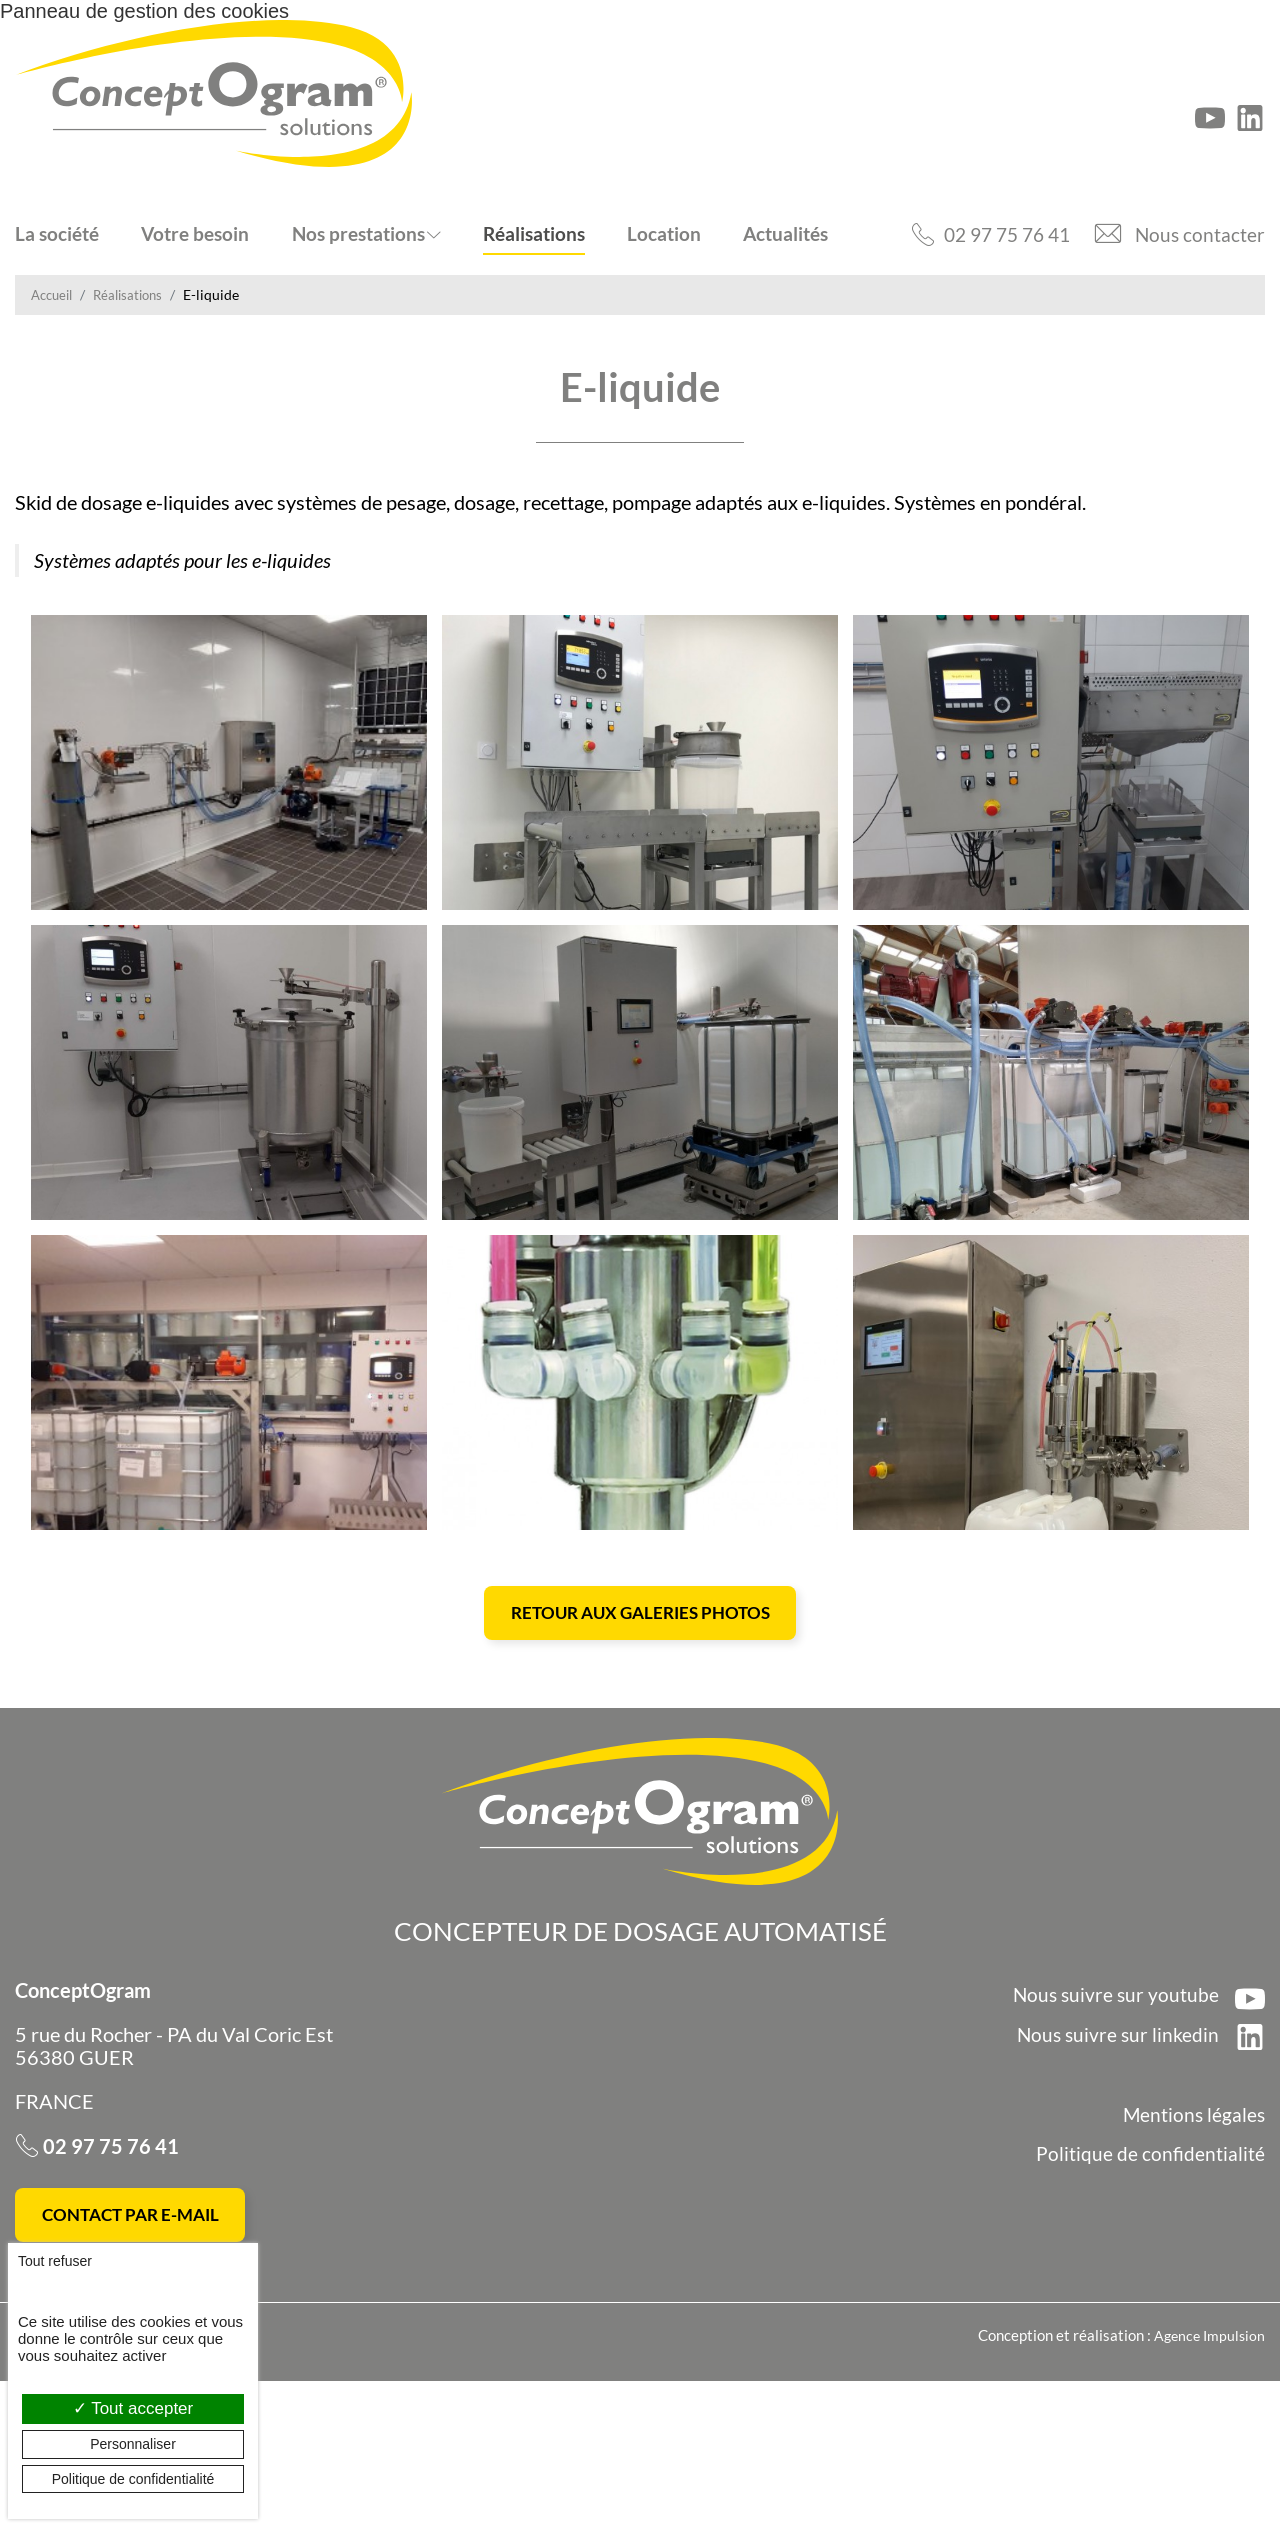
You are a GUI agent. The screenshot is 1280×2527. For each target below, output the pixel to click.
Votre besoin (195, 233)
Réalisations (534, 233)
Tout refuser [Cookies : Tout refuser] (55, 2261)
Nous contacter (1199, 234)
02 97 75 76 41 (1000, 234)
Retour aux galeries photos (640, 1752)
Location (664, 233)
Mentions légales (1192, 2256)
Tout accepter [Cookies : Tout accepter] (133, 2408)
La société (57, 233)
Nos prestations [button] (358, 233)
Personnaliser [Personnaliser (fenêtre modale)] (133, 2444)
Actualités (785, 233)
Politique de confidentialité (1150, 2295)
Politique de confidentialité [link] (133, 2479)
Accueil (54, 294)
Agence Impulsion (1207, 2482)
